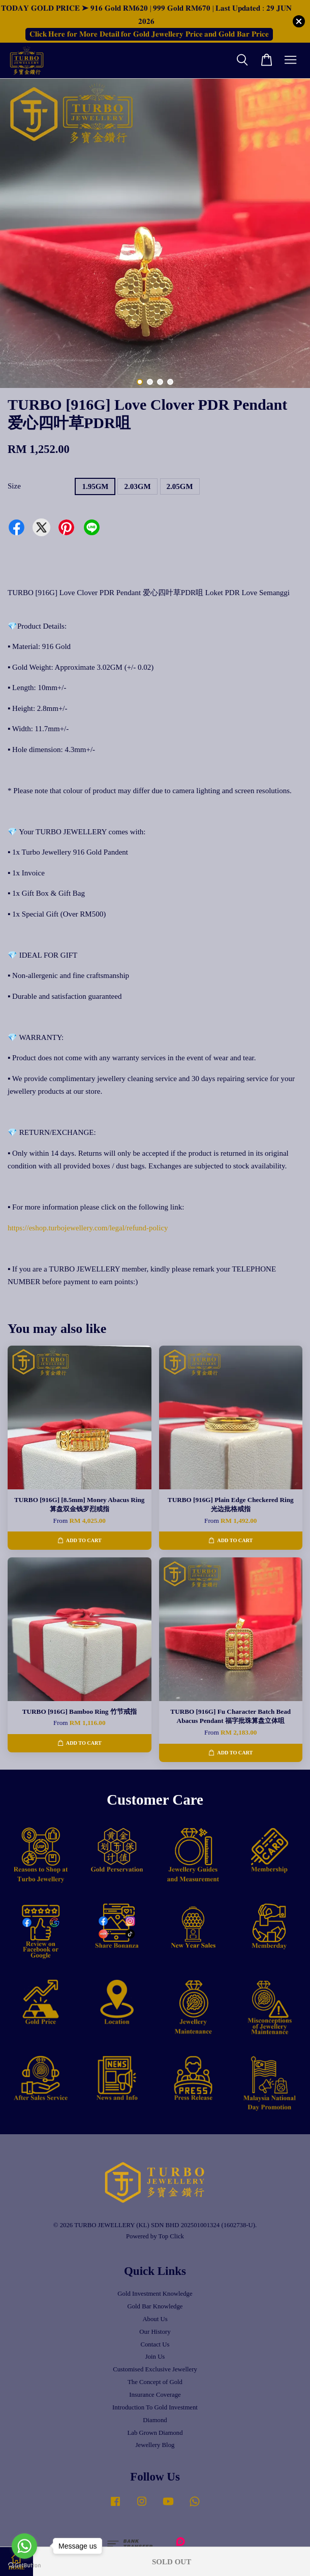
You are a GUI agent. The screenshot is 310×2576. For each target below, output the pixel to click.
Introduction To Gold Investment (155, 2407)
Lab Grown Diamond (154, 2432)
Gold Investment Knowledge (154, 2293)
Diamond (155, 2420)
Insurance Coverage (155, 2394)
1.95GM (95, 486)
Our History (154, 2331)
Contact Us (154, 2344)
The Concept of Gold (155, 2382)
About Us (154, 2319)
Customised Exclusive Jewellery (155, 2369)
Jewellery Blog (155, 2445)
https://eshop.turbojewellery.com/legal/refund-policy (88, 1228)
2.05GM (180, 486)
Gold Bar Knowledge (154, 2306)
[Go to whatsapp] (24, 2546)
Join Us (155, 2356)
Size (14, 486)
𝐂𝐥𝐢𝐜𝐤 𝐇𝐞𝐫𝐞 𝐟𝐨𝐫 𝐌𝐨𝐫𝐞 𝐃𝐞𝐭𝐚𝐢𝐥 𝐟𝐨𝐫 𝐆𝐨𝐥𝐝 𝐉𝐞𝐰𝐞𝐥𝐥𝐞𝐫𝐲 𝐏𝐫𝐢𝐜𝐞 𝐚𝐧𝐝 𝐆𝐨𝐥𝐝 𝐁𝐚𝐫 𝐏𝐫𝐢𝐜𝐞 (149, 34)
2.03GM (137, 486)
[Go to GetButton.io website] (24, 2565)
